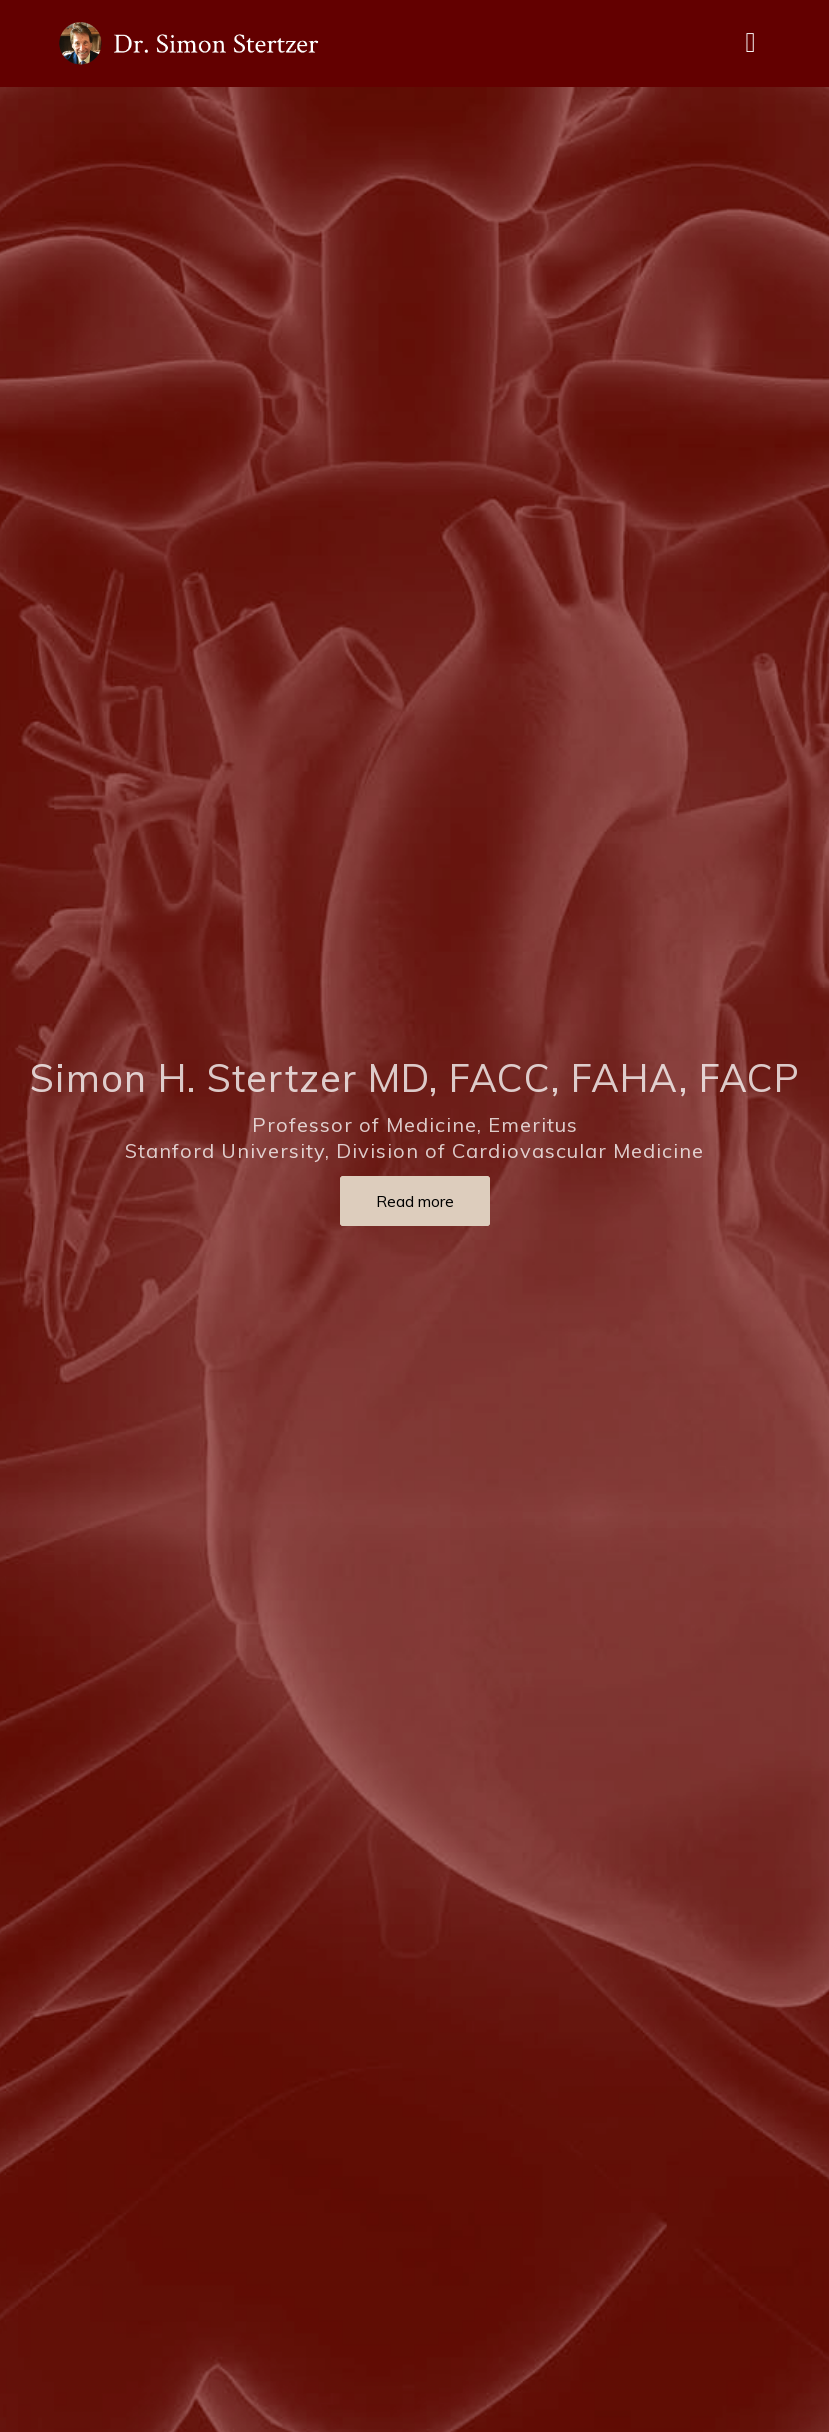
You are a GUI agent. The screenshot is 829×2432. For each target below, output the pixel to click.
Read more (415, 1201)
